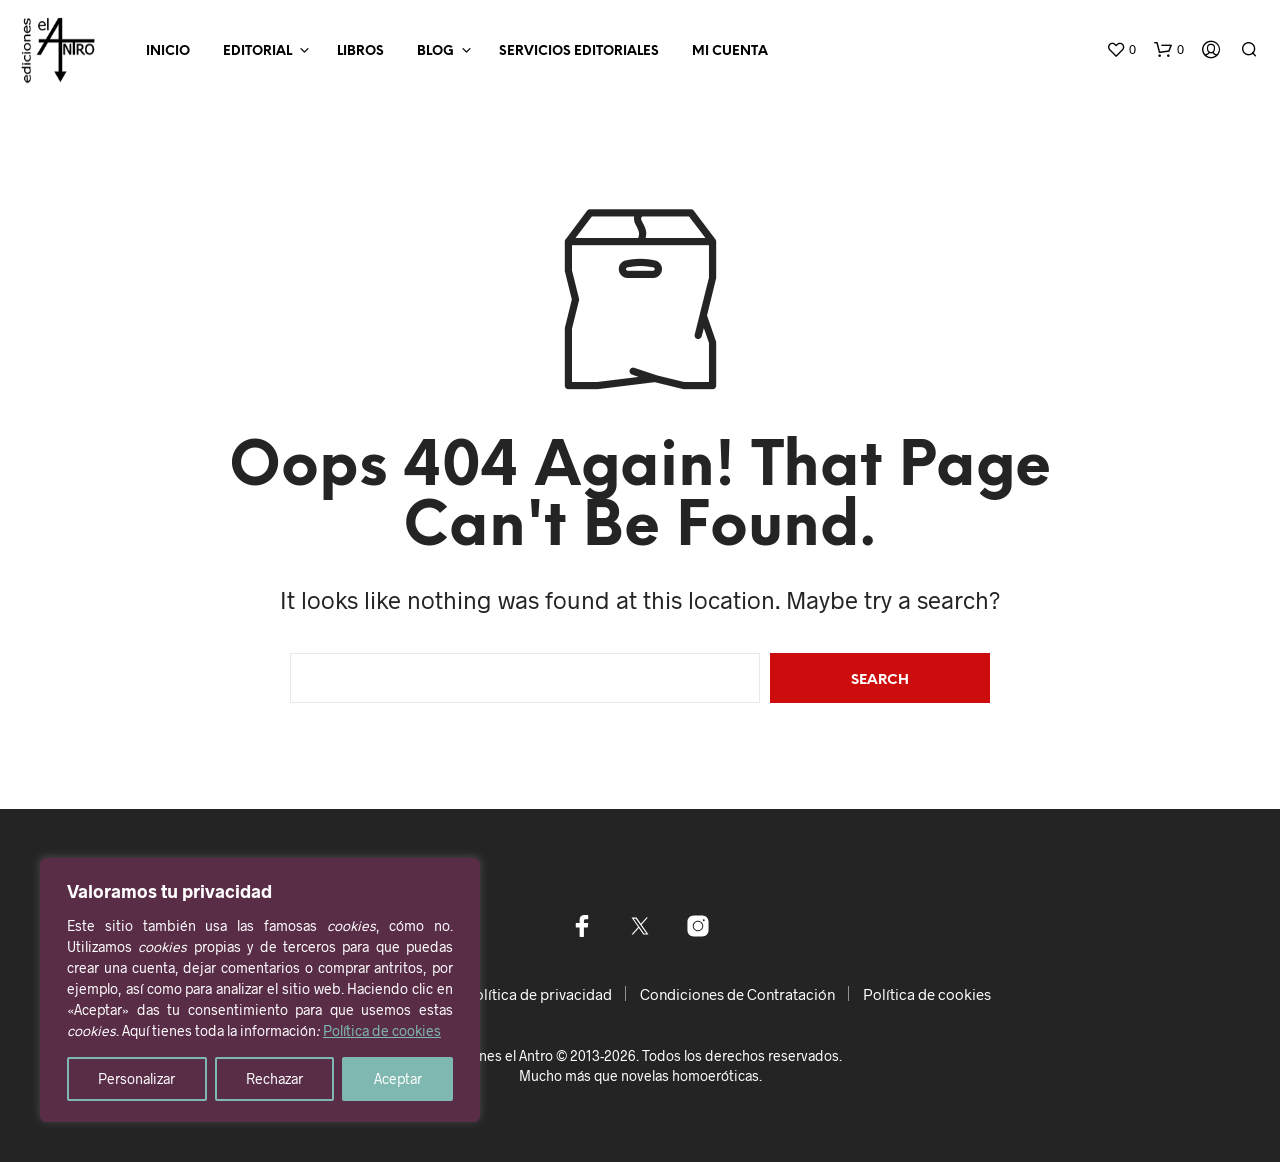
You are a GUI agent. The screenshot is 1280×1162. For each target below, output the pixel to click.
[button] (1121, 50)
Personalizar (136, 1078)
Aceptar (398, 1078)
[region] (260, 990)
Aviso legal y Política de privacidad (496, 994)
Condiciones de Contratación (737, 994)
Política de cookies (382, 1030)
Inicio (168, 51)
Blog (435, 51)
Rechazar (274, 1078)
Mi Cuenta (730, 51)
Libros (360, 51)
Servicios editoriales (579, 51)
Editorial (257, 51)
